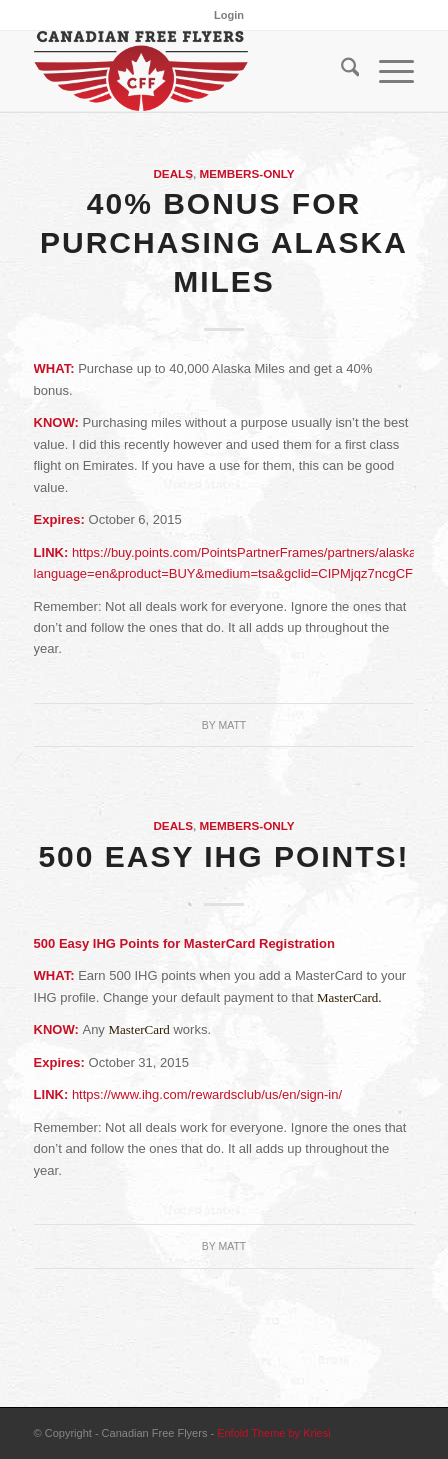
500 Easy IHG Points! (223, 856)
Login (229, 15)
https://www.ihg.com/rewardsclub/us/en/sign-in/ (207, 1094)
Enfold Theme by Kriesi (274, 1433)
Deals (173, 173)
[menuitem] (229, 15)
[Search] (340, 71)
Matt (232, 725)
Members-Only (247, 173)
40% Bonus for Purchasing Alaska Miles (224, 242)
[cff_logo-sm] (186, 71)
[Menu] (386, 71)
